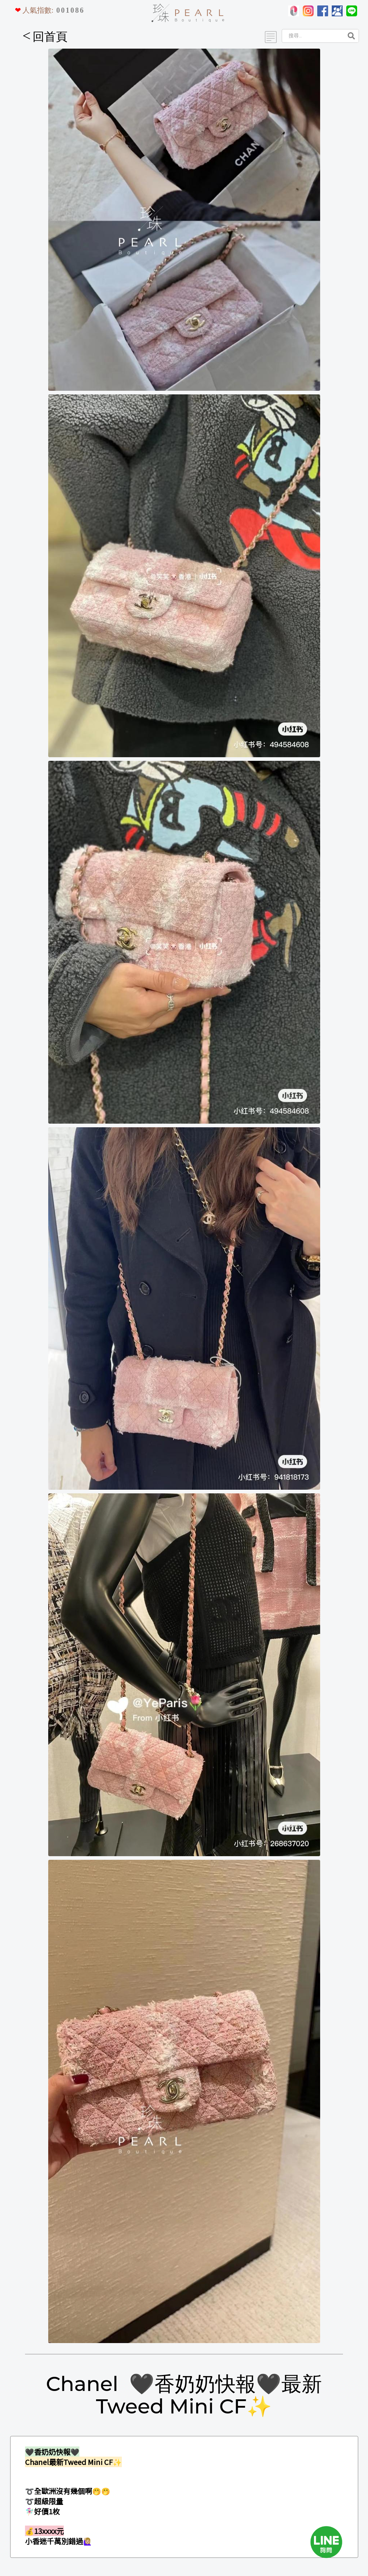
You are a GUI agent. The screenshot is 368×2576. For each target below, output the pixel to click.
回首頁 (44, 36)
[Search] (312, 36)
